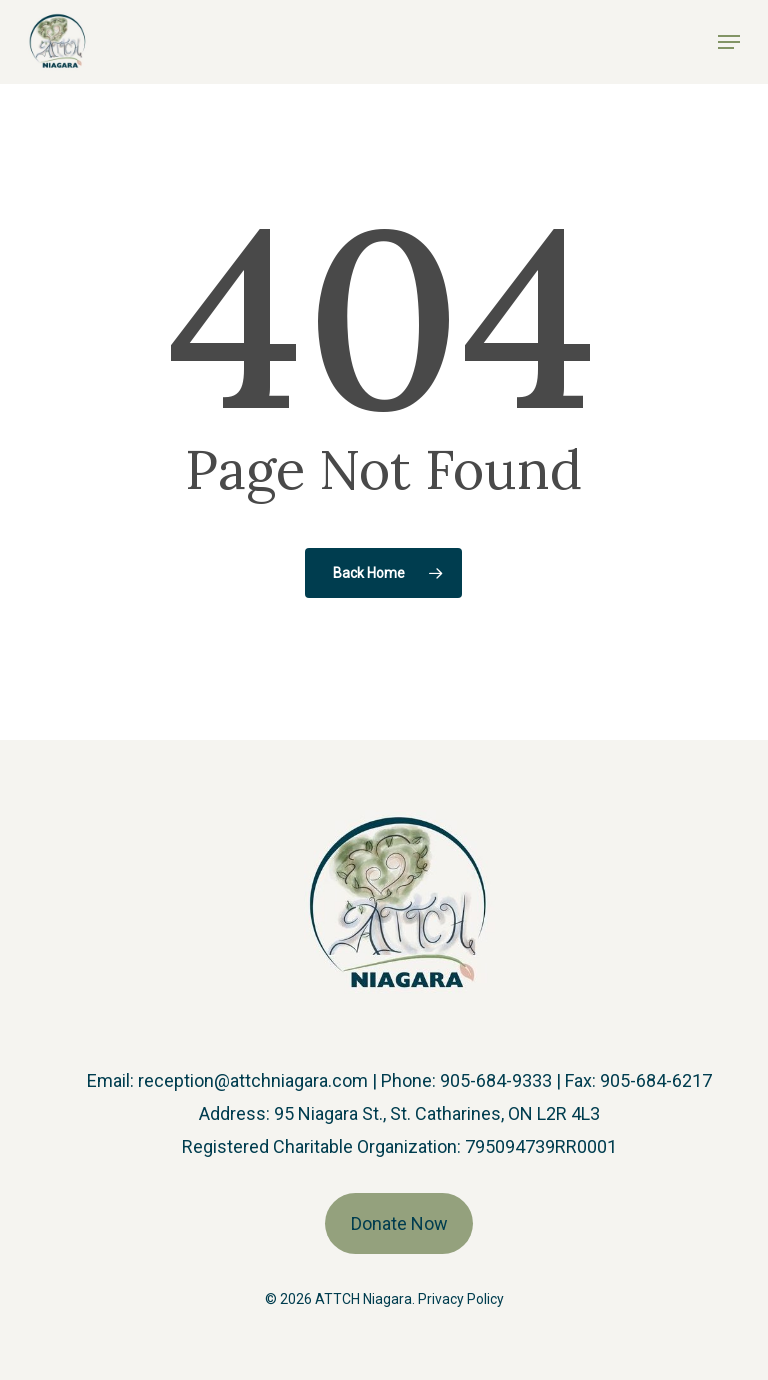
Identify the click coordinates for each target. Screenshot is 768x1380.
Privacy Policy (461, 1299)
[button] (729, 42)
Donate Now (399, 1223)
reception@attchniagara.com (253, 1080)
